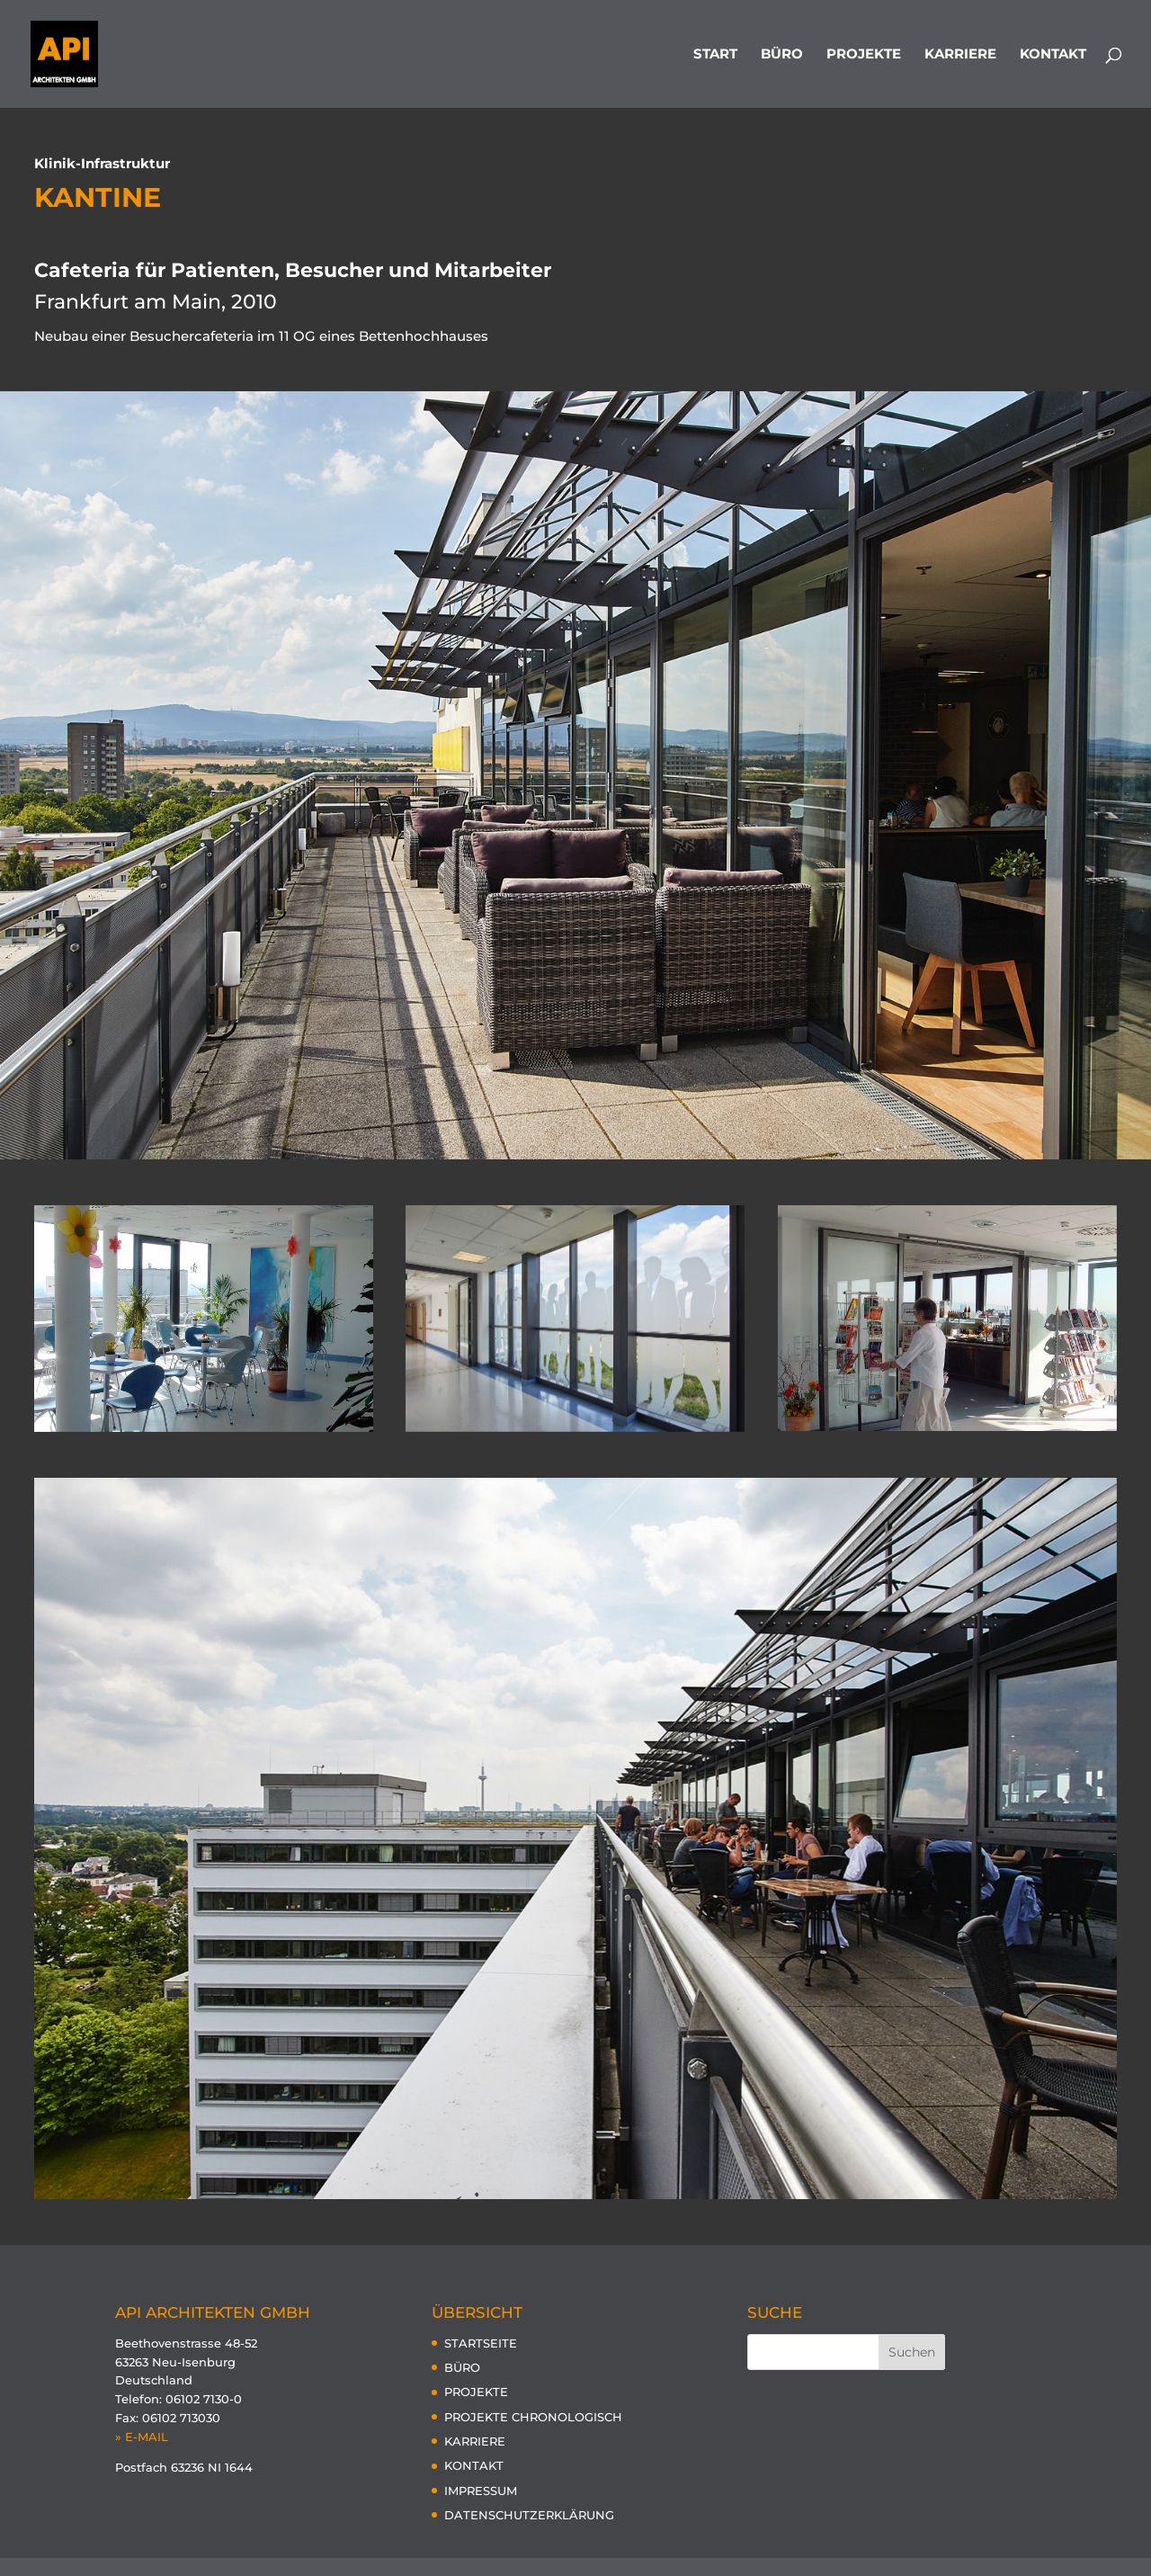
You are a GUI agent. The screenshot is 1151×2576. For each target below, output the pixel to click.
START (715, 55)
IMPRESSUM (480, 2490)
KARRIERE (960, 55)
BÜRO (782, 55)
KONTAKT (1053, 55)
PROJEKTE (863, 55)
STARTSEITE (480, 2343)
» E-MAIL (141, 2436)
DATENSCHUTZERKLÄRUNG (529, 2515)
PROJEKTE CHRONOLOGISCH (533, 2417)
